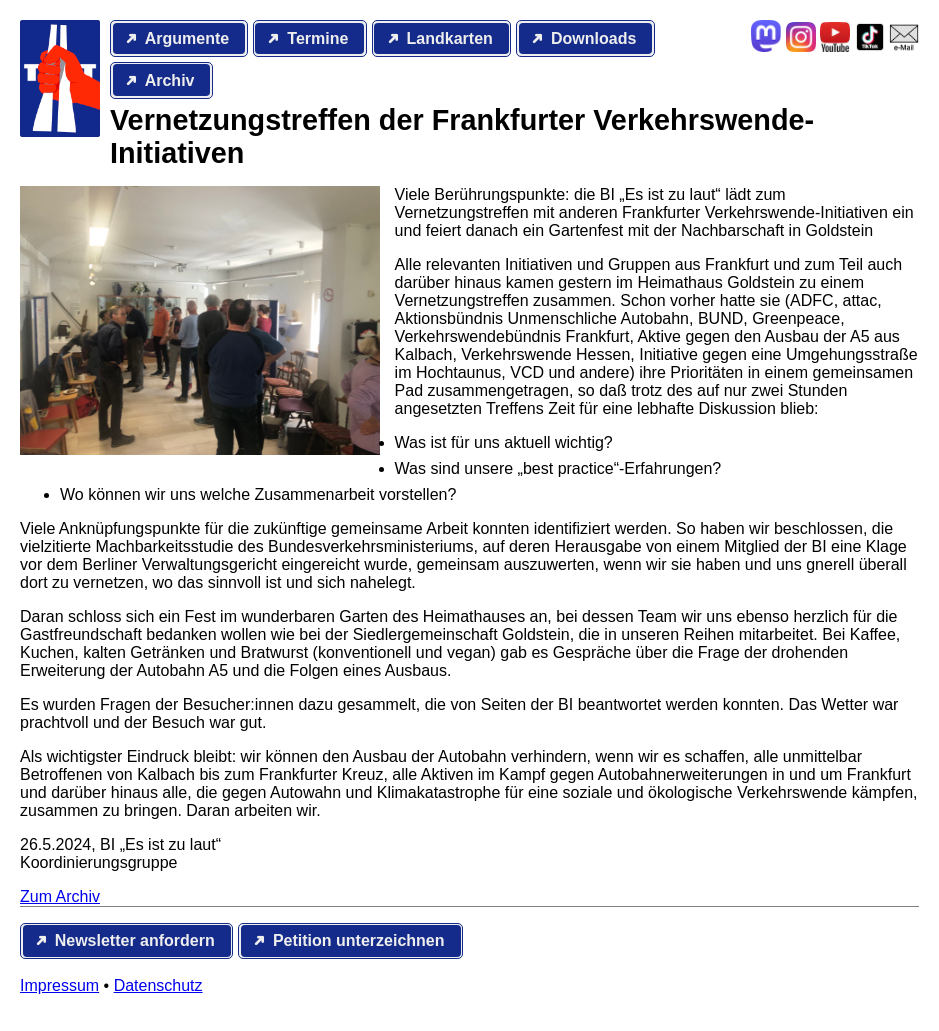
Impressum (59, 985)
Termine (317, 38)
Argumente (187, 38)
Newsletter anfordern (135, 940)
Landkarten (450, 38)
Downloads (593, 38)
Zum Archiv (60, 896)
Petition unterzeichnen (359, 940)
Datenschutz (158, 985)
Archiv (170, 80)
